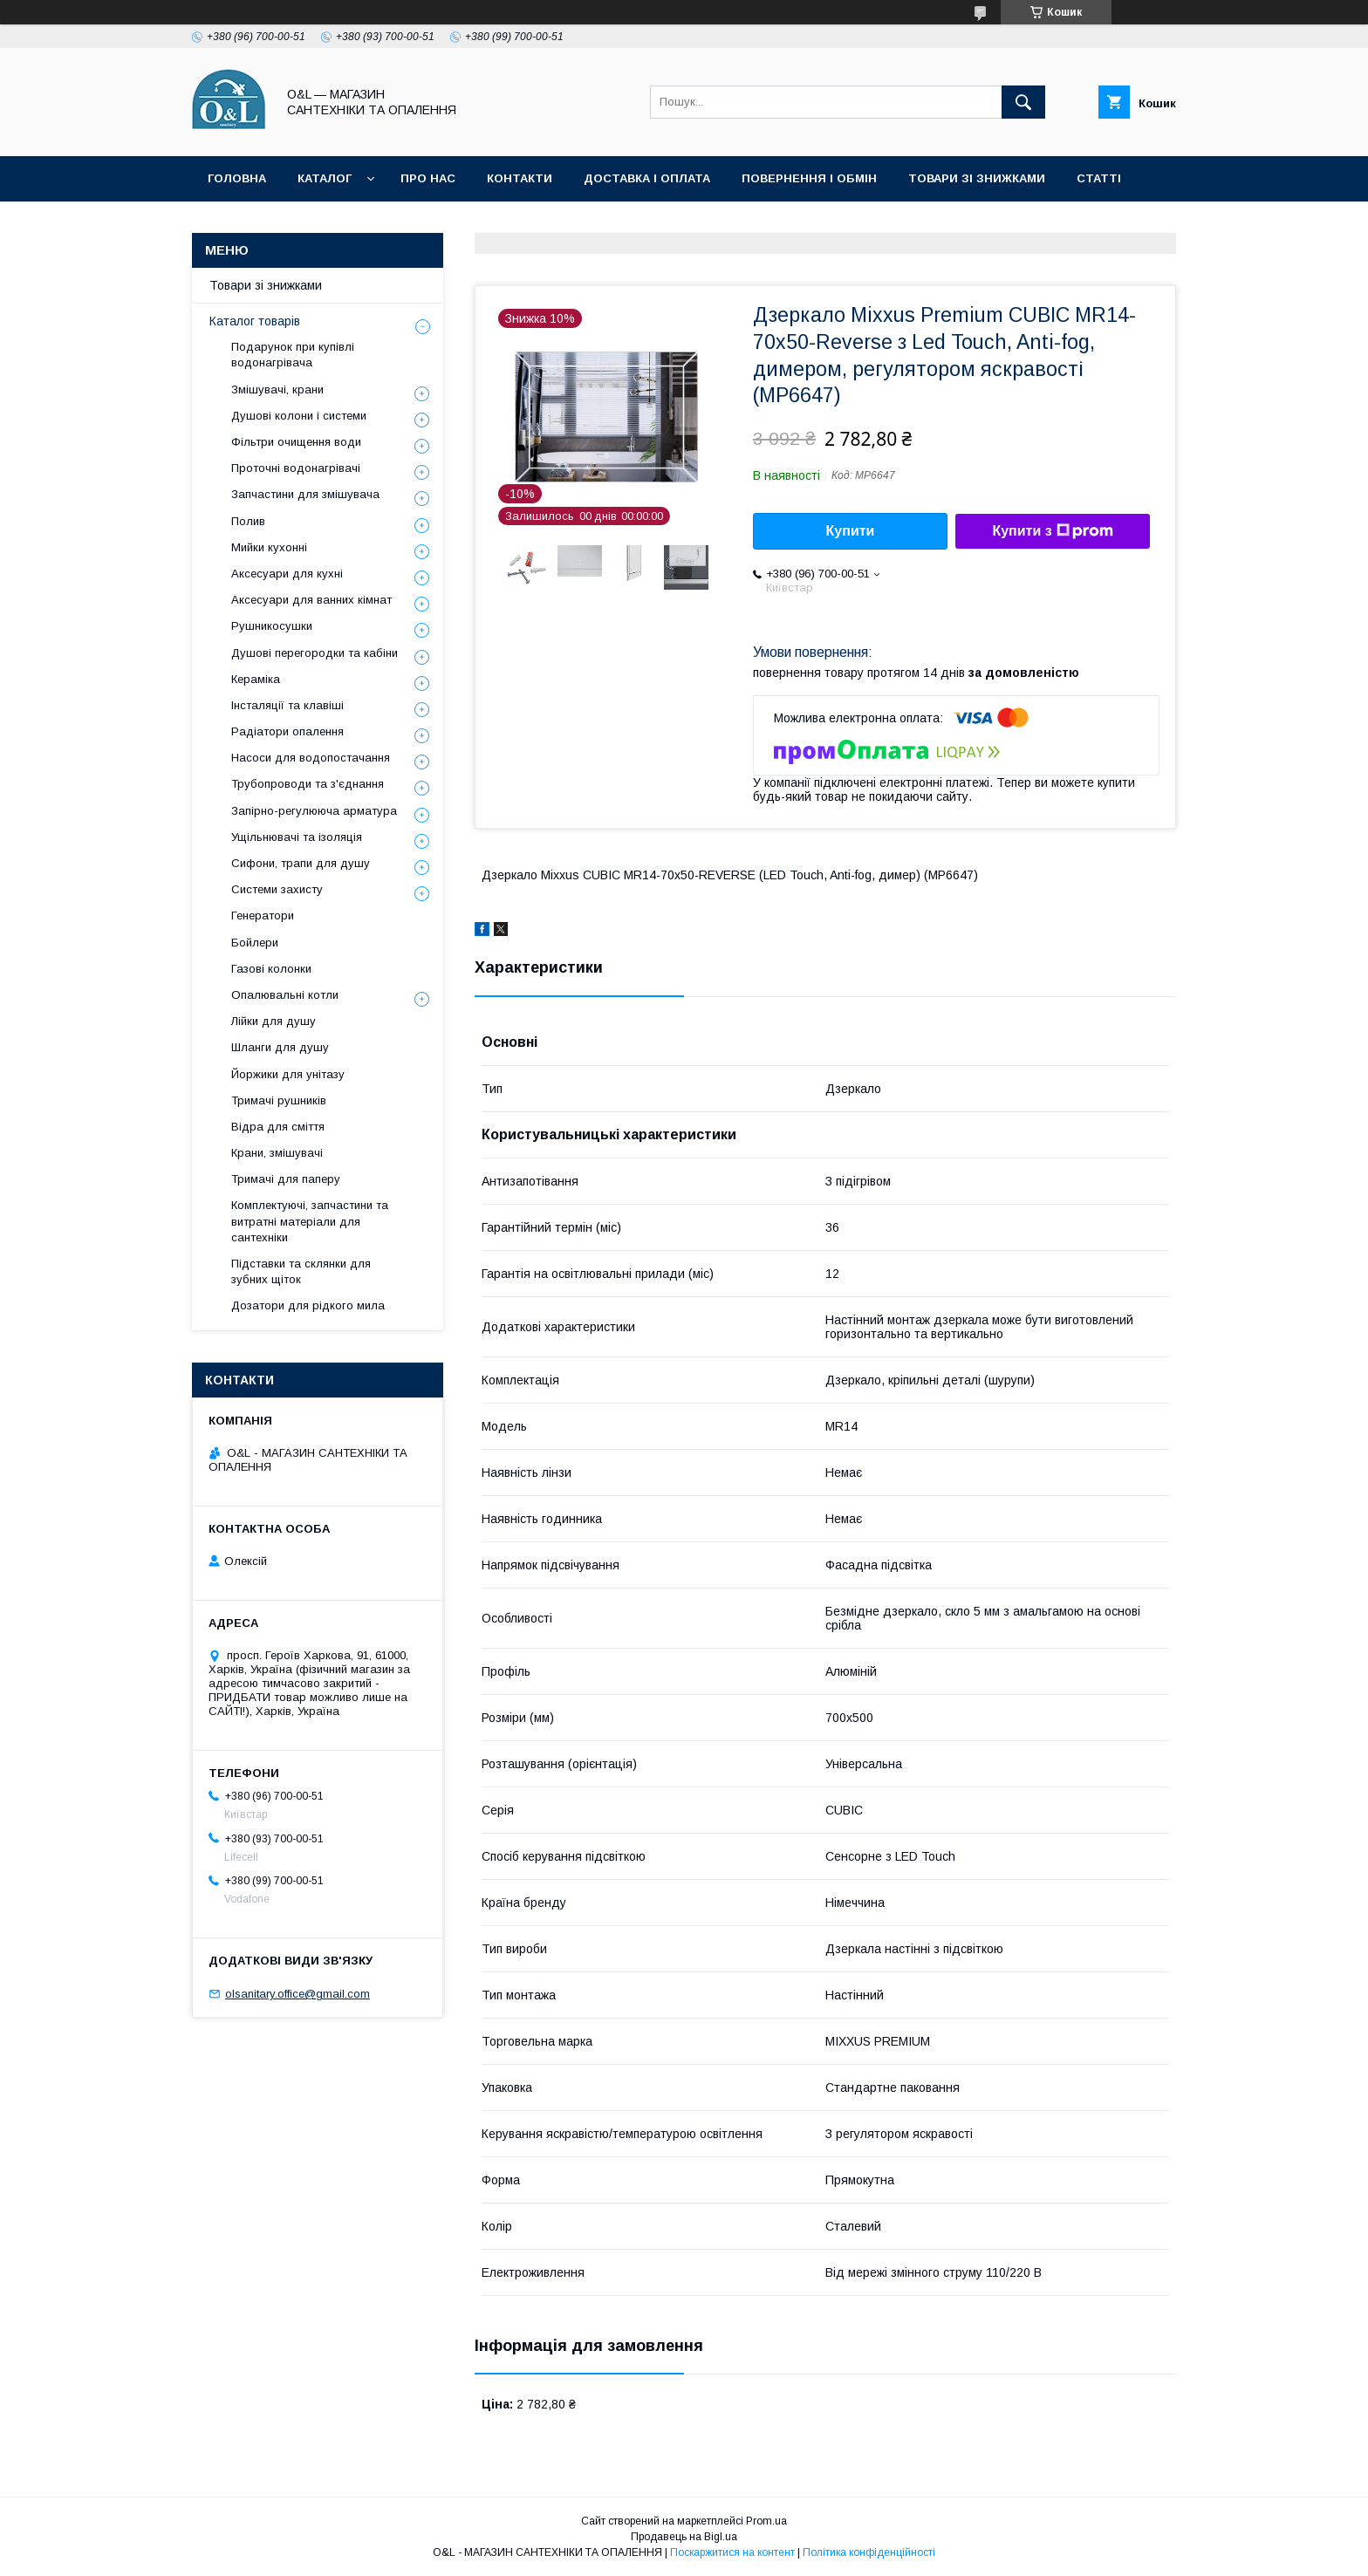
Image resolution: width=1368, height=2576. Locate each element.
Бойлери (254, 942)
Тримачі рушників (278, 1100)
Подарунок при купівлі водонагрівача (292, 354)
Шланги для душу (280, 1047)
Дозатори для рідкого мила (308, 1305)
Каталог (325, 178)
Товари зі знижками (976, 178)
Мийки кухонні (269, 547)
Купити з (1052, 531)
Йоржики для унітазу (288, 1074)
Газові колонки (271, 968)
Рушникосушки (271, 625)
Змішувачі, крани (277, 389)
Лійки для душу (273, 1021)
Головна (237, 178)
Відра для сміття (278, 1126)
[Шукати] (1023, 102)
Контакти (519, 178)
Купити (850, 530)
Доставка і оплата (647, 178)
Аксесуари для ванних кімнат (311, 599)
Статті (1099, 178)
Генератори (262, 915)
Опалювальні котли (285, 994)
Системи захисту (277, 889)
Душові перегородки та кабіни (314, 652)
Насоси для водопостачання (310, 757)
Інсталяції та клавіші (287, 705)
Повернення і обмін (809, 178)
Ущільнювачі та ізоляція (296, 837)
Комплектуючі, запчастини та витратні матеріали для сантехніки (309, 1221)
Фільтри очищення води (296, 441)
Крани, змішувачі (277, 1152)
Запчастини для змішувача (305, 494)
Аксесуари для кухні (287, 573)
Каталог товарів (254, 321)
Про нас (427, 178)
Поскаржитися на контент (732, 2552)
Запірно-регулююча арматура (314, 810)
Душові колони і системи (298, 415)
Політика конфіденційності (304, 223)
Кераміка (255, 679)
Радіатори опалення (287, 731)
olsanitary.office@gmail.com (297, 1993)
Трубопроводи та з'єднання (307, 783)
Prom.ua (766, 2521)
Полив (248, 521)
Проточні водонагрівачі (295, 468)
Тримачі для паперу (285, 1179)
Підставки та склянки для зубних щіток (301, 1271)
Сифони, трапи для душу (300, 863)
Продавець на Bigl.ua (684, 2537)
